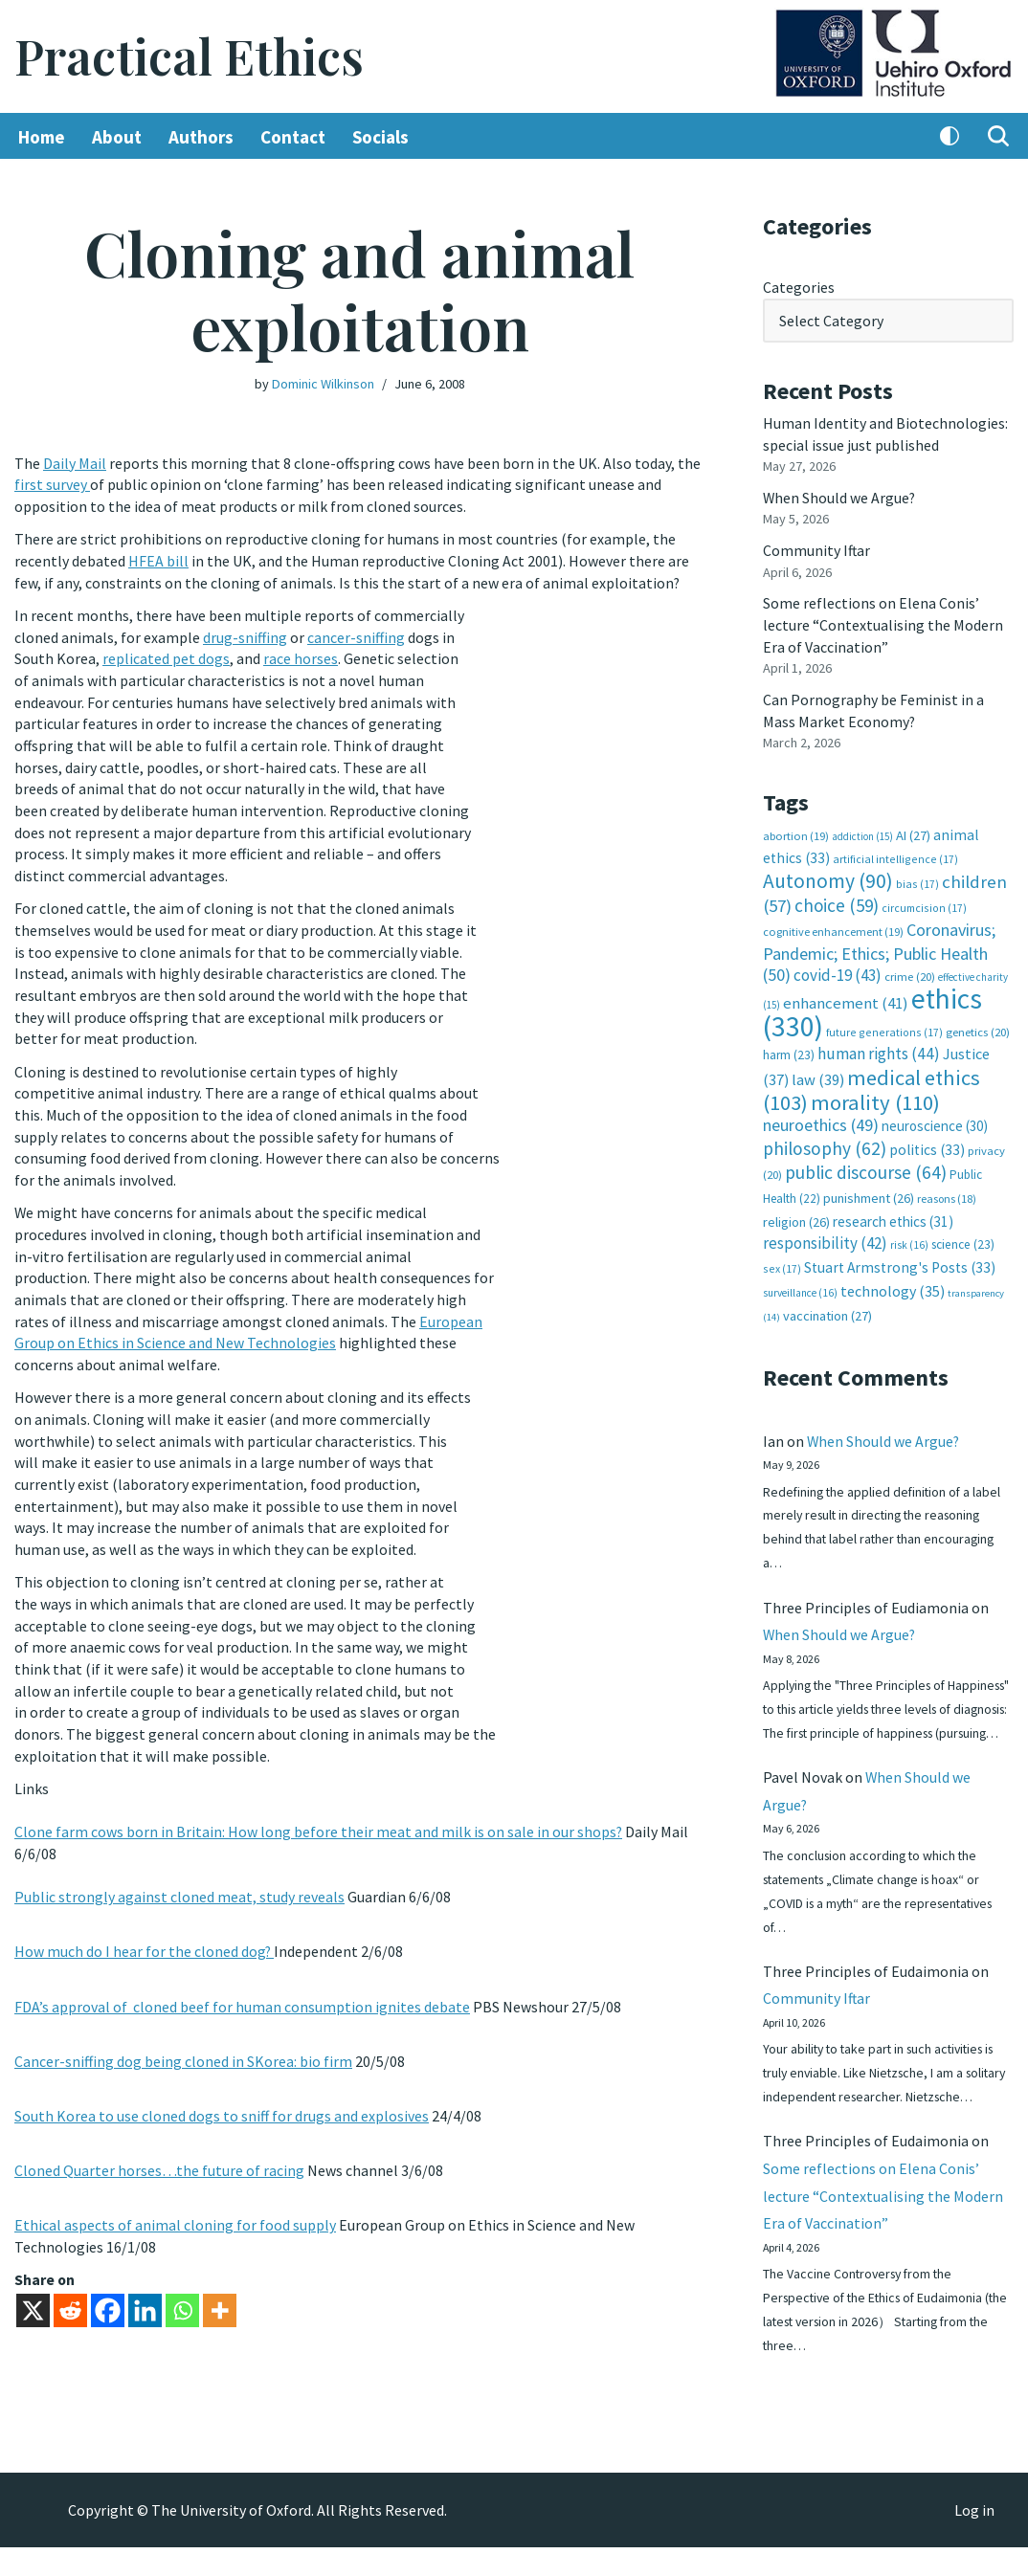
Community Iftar (817, 548)
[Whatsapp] (182, 2294)
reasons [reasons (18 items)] (946, 1191)
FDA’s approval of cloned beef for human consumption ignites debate (242, 1991)
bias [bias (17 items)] (917, 879)
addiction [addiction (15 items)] (862, 831)
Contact (292, 136)
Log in (974, 2538)
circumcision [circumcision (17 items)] (924, 903)
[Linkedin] (145, 2294)
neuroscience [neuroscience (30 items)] (935, 1119)
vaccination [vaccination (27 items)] (827, 1307)
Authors (201, 136)
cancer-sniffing (356, 635)
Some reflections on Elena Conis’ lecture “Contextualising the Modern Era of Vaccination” (883, 622)
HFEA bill (158, 559)
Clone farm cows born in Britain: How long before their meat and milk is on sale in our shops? (318, 1819)
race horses (300, 657)
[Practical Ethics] (189, 57)
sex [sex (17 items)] (782, 1260)
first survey (52, 484)
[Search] (998, 136)
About (117, 136)
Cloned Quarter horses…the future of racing (159, 2155)
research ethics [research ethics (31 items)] (893, 1213)
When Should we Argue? (840, 495)
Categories (799, 287)
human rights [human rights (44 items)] (878, 1047)
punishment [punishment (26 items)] (868, 1190)
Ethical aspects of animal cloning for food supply (175, 2208)
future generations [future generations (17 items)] (884, 1025)
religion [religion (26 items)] (796, 1213)
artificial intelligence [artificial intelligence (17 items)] (895, 854)
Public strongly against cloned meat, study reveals (179, 1883)
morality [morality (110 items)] (875, 1094)
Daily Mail (74, 463)
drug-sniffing (245, 635)
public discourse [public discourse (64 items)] (866, 1164)
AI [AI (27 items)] (913, 830)
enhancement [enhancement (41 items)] (845, 997)
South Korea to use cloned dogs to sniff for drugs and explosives (221, 2100)
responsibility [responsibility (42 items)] (825, 1235)
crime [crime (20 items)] (909, 971)
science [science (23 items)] (962, 1237)
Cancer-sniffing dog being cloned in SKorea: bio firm (183, 2045)
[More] (219, 2294)
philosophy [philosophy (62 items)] (824, 1140)
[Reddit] (70, 2294)
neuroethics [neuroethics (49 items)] (821, 1118)
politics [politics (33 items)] (927, 1142)
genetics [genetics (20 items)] (978, 1025)
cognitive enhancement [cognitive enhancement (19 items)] (833, 927)
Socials (381, 136)
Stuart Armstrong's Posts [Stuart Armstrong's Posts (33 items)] (899, 1259)
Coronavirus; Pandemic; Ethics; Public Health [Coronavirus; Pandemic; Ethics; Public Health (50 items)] (879, 947)
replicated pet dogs (166, 657)
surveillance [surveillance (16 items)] (800, 1283)
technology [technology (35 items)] (892, 1281)
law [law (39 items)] (818, 1073)
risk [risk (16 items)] (909, 1237)
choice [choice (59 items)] (836, 900)
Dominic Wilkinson (323, 383)
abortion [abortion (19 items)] (796, 831)
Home (41, 136)
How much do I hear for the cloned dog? (144, 1937)
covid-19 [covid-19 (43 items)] (837, 969)
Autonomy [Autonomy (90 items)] (828, 876)
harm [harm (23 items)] (789, 1049)
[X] (33, 2294)
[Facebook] (107, 2294)
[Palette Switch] (949, 136)
